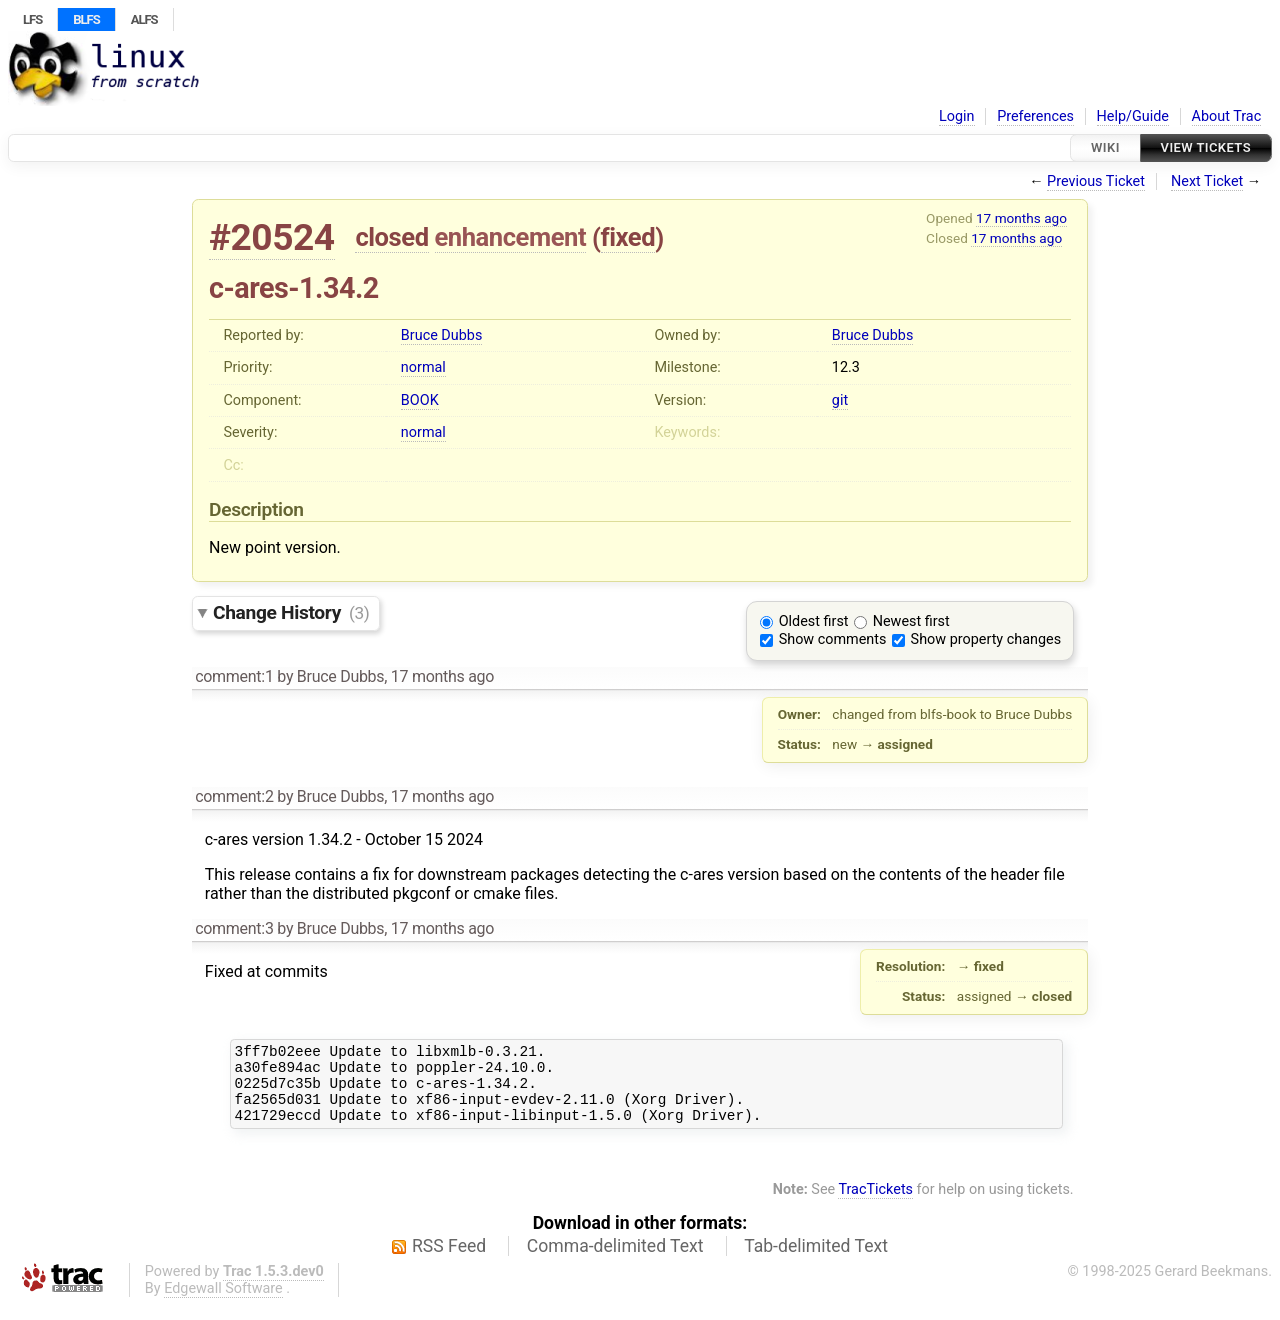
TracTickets (875, 1204)
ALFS (144, 19)
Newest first (911, 621)
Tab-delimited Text (816, 1261)
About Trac (1227, 116)
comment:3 (234, 928)
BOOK (420, 400)
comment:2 (234, 796)
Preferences (1035, 116)
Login (957, 116)
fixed (628, 237)
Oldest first (814, 621)
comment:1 (234, 676)
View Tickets (1206, 147)
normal (423, 367)
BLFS (86, 19)
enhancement (511, 237)
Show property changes (986, 639)
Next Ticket (1207, 181)
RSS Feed (449, 1261)
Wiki (1105, 147)
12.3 (846, 367)
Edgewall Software (223, 1303)
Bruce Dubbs (441, 335)
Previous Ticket (1096, 181)
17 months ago (1021, 218)
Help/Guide (1133, 116)
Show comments (833, 639)
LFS (32, 19)
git (840, 400)
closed (391, 237)
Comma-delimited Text (615, 1261)
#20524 (272, 237)
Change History (291, 612)
